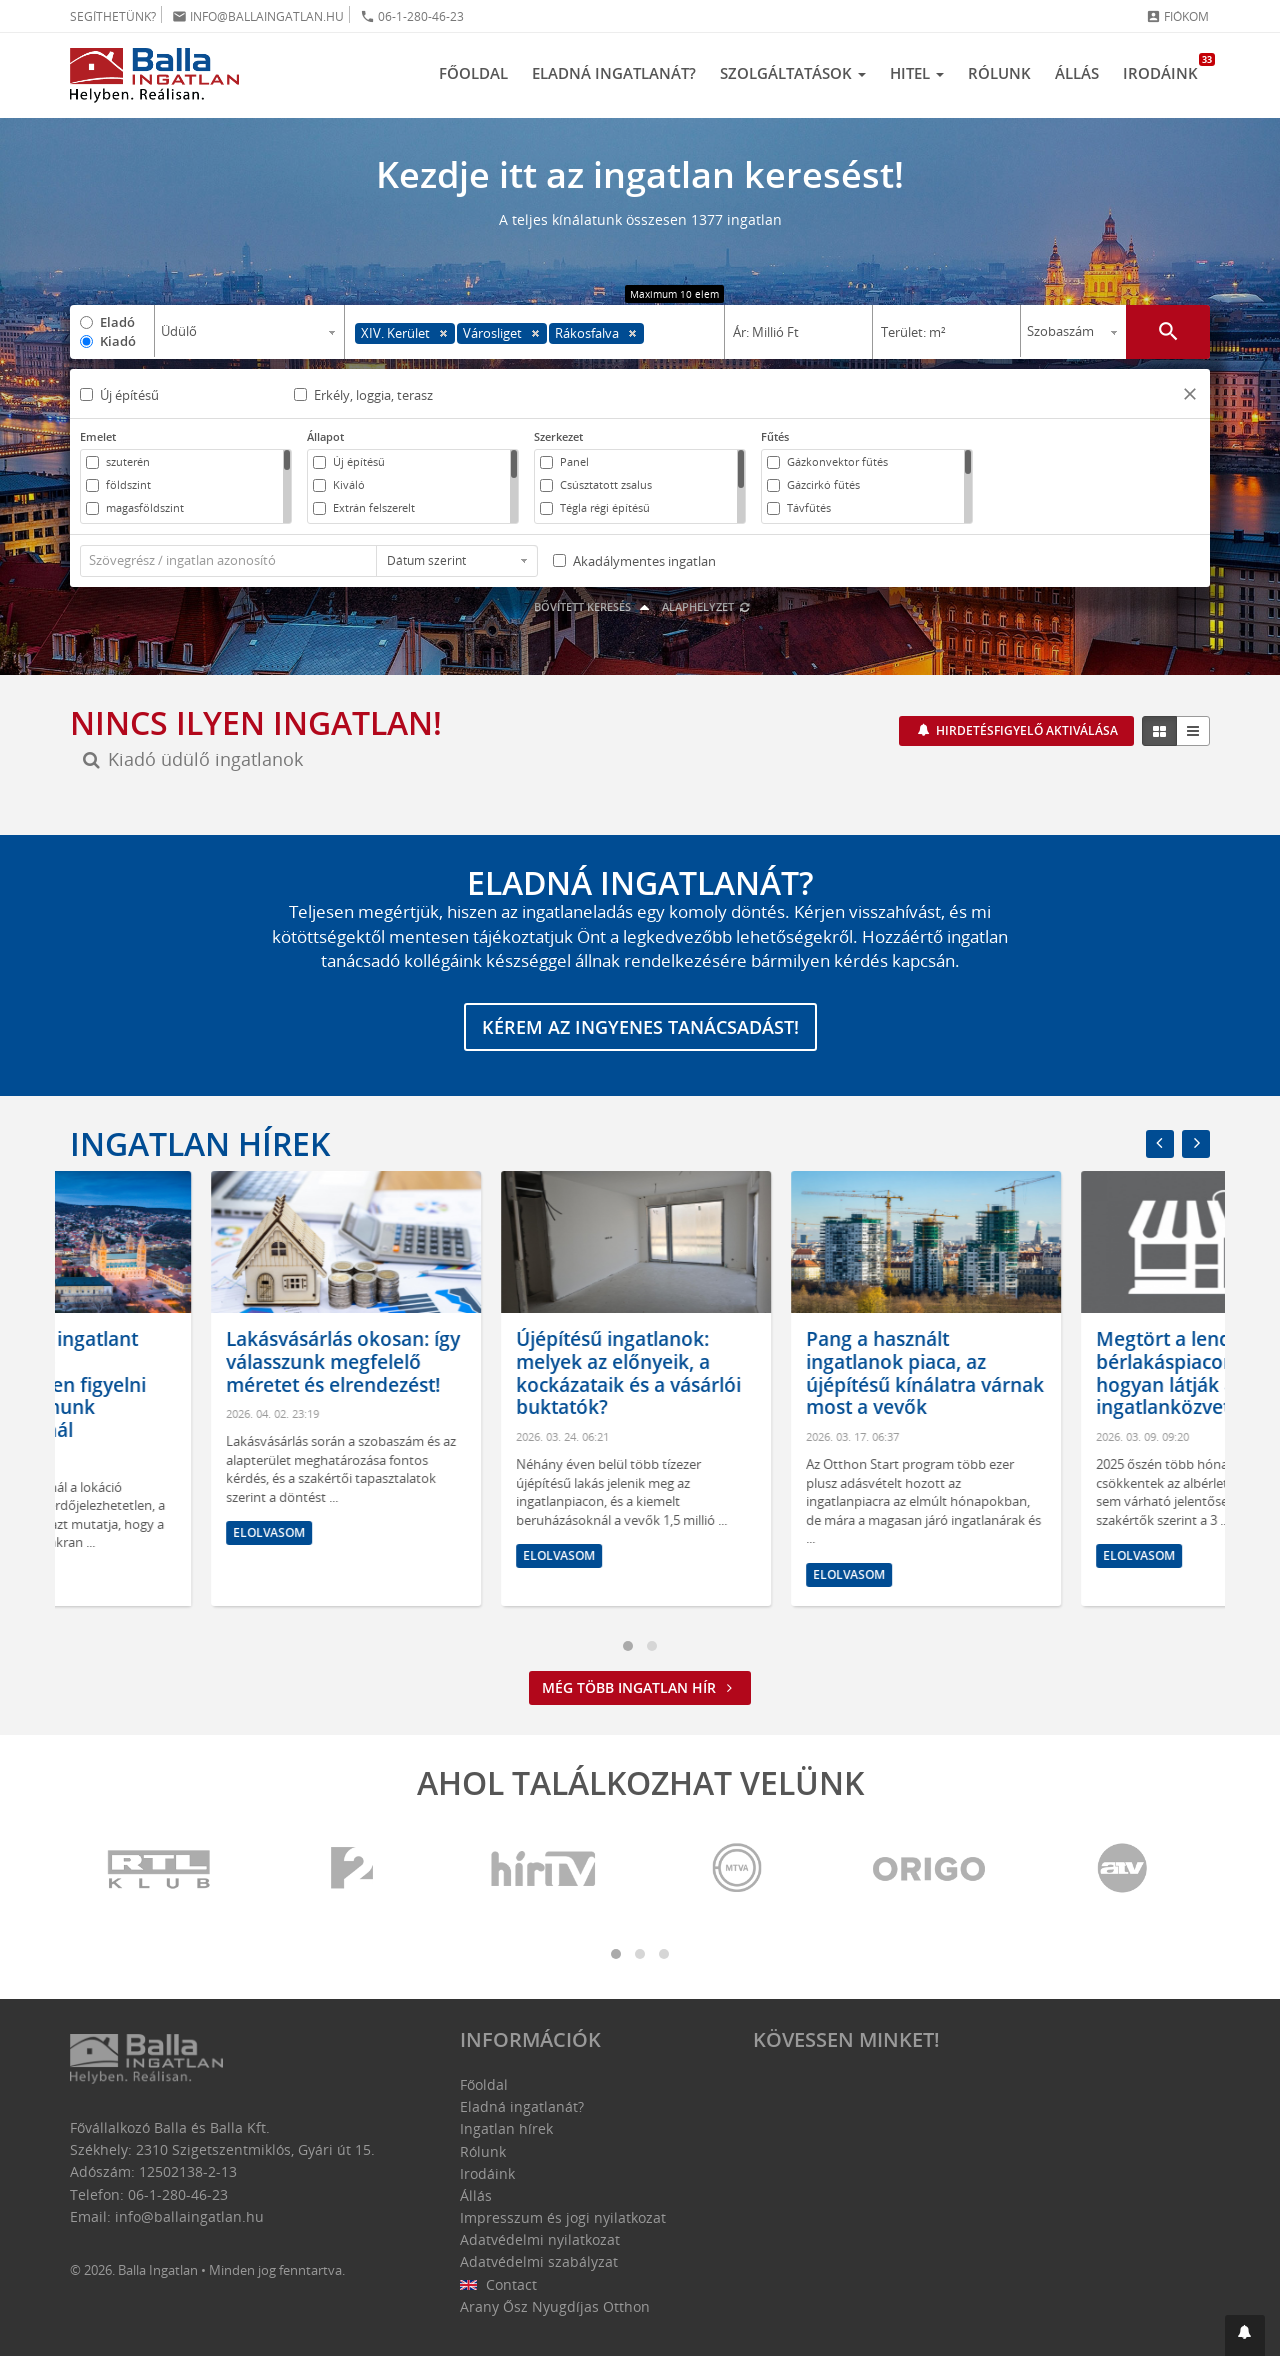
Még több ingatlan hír (640, 1687)
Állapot (325, 436)
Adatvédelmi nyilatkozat (540, 2239)
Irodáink (1166, 68)
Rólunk (999, 73)
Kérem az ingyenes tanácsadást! (640, 1027)
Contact (498, 2284)
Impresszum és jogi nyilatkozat (563, 2217)
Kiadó (118, 341)
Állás (1077, 73)
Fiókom (1177, 16)
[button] (1190, 396)
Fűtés (775, 436)
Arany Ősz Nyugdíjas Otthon (555, 2306)
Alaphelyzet (706, 606)
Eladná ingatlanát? (614, 73)
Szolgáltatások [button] (793, 73)
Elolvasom (128, 1578)
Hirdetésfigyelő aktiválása (1025, 730)
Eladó (117, 322)
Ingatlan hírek (200, 1143)
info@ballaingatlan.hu (258, 16)
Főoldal (473, 73)
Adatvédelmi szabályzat (539, 2261)
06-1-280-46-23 (412, 16)
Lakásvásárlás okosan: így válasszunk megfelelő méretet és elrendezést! (492, 1362)
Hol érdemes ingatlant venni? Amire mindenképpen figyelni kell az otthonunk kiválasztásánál (190, 1384)
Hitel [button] (917, 73)
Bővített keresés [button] (594, 606)
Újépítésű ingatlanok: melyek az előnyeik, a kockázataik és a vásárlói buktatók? (777, 1373)
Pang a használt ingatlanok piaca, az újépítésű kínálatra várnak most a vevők (1074, 1373)
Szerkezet (558, 436)
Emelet (98, 436)
